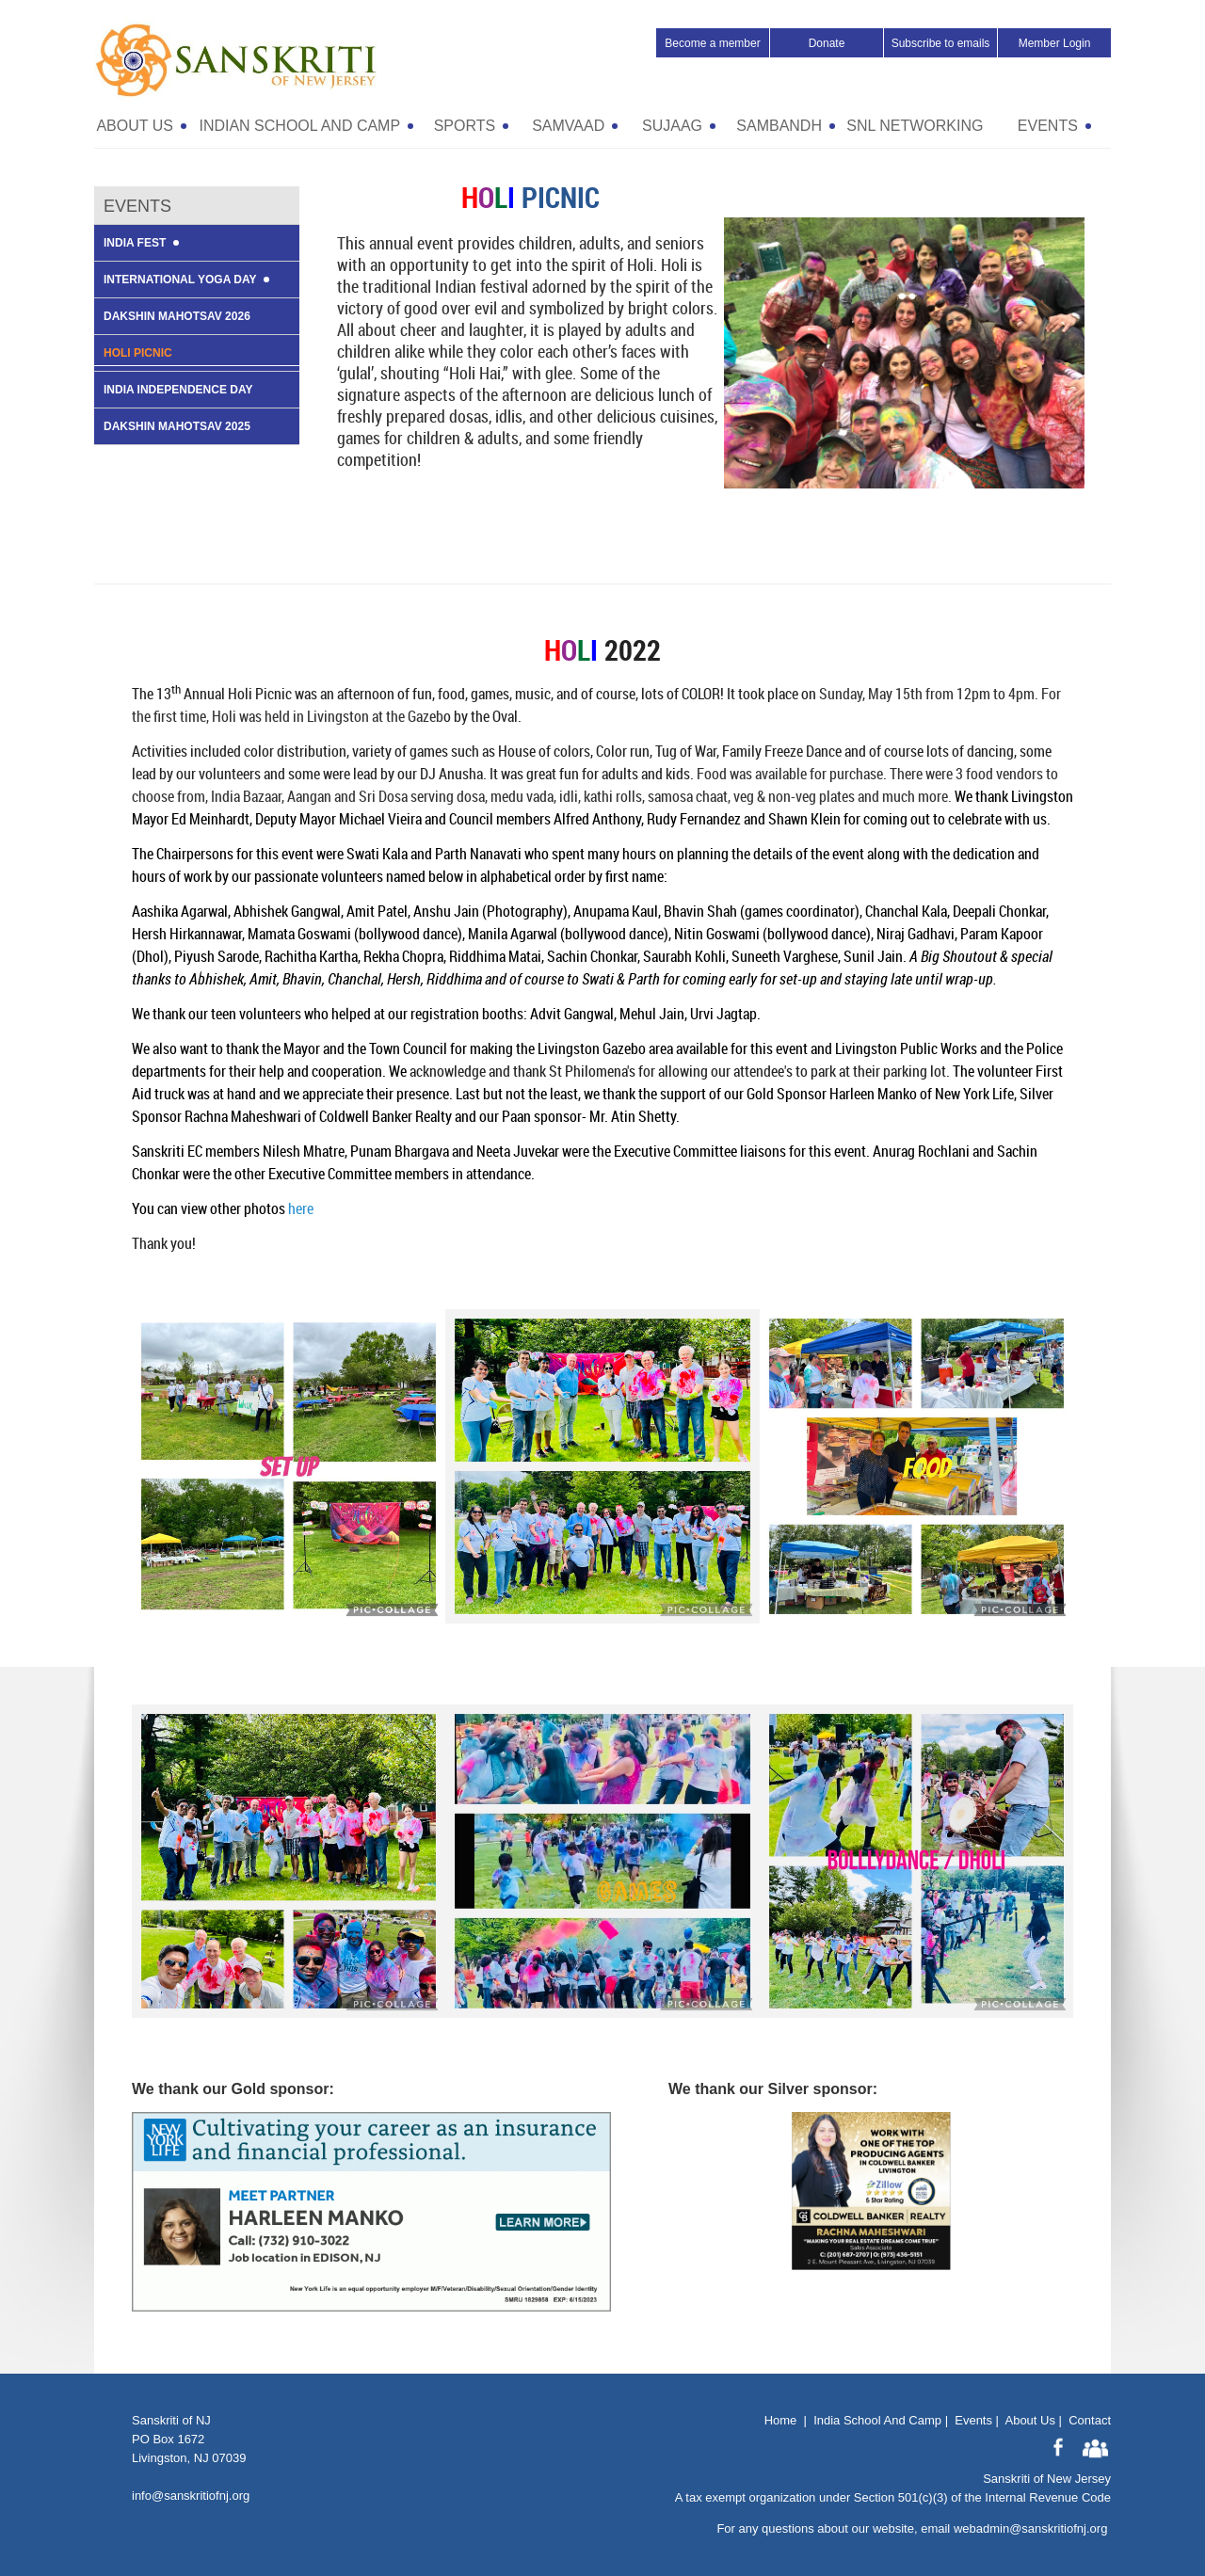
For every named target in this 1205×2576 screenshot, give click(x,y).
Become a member (712, 43)
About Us (1029, 2420)
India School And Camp (877, 2420)
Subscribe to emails (941, 43)
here (300, 1208)
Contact (1089, 2420)
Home (780, 2420)
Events (973, 2420)
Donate (827, 43)
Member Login (1055, 43)
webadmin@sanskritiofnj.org (1031, 2528)
